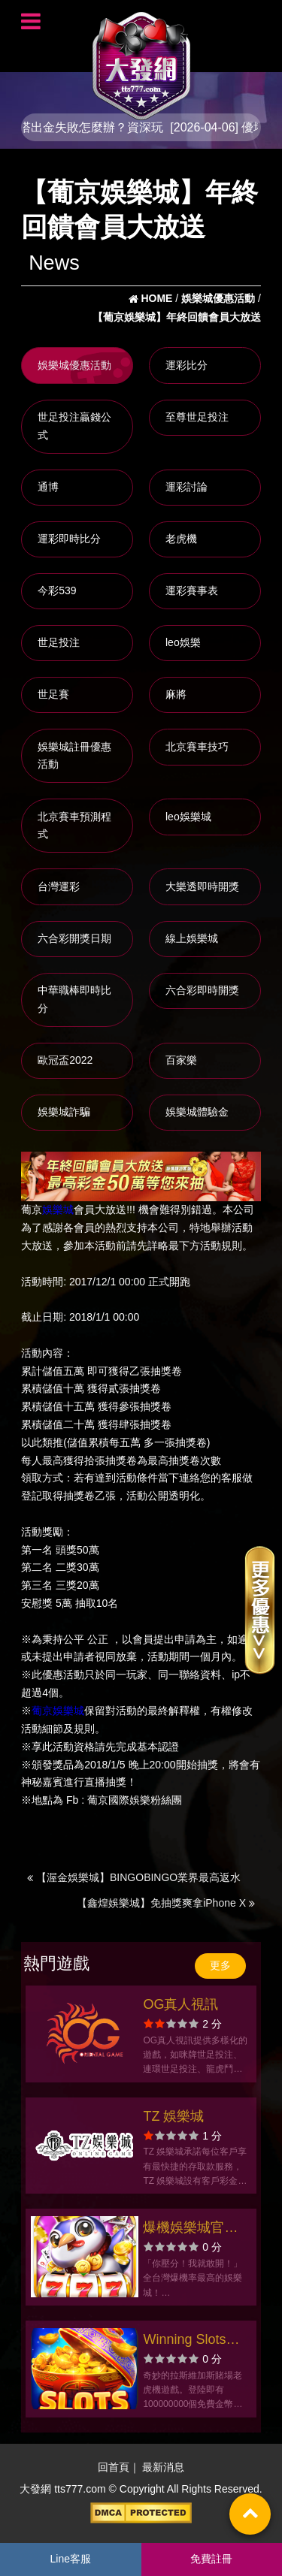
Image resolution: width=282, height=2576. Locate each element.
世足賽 (53, 694)
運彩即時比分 (69, 539)
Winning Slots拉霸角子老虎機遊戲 (191, 2341)
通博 (48, 487)
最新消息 (163, 2467)
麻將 (175, 694)
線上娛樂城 (191, 938)
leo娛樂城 (188, 817)
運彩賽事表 (191, 590)
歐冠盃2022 (65, 1060)
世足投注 (59, 642)
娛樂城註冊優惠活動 (74, 756)
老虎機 (181, 539)
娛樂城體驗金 (197, 1112)
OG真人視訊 (180, 2004)
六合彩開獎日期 (74, 938)
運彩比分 (186, 365)
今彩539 (57, 590)
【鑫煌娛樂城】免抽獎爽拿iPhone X (166, 1903)
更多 (220, 1965)
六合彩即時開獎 (202, 990)
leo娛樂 (183, 642)
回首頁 (113, 2467)
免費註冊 (211, 2559)
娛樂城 (58, 1209)
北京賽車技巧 (197, 747)
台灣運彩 (59, 886)
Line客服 (70, 2559)
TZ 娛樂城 (173, 2116)
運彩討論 (186, 487)
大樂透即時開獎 (202, 886)
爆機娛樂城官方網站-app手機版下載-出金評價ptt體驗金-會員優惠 (193, 2229)
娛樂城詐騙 (64, 1112)
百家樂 (181, 1060)
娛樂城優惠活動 (74, 365)
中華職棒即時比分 (74, 999)
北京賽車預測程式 (74, 826)
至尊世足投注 (197, 417)
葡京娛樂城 (58, 1711)
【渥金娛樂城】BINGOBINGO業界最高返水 (134, 1877)
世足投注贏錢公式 (74, 426)
